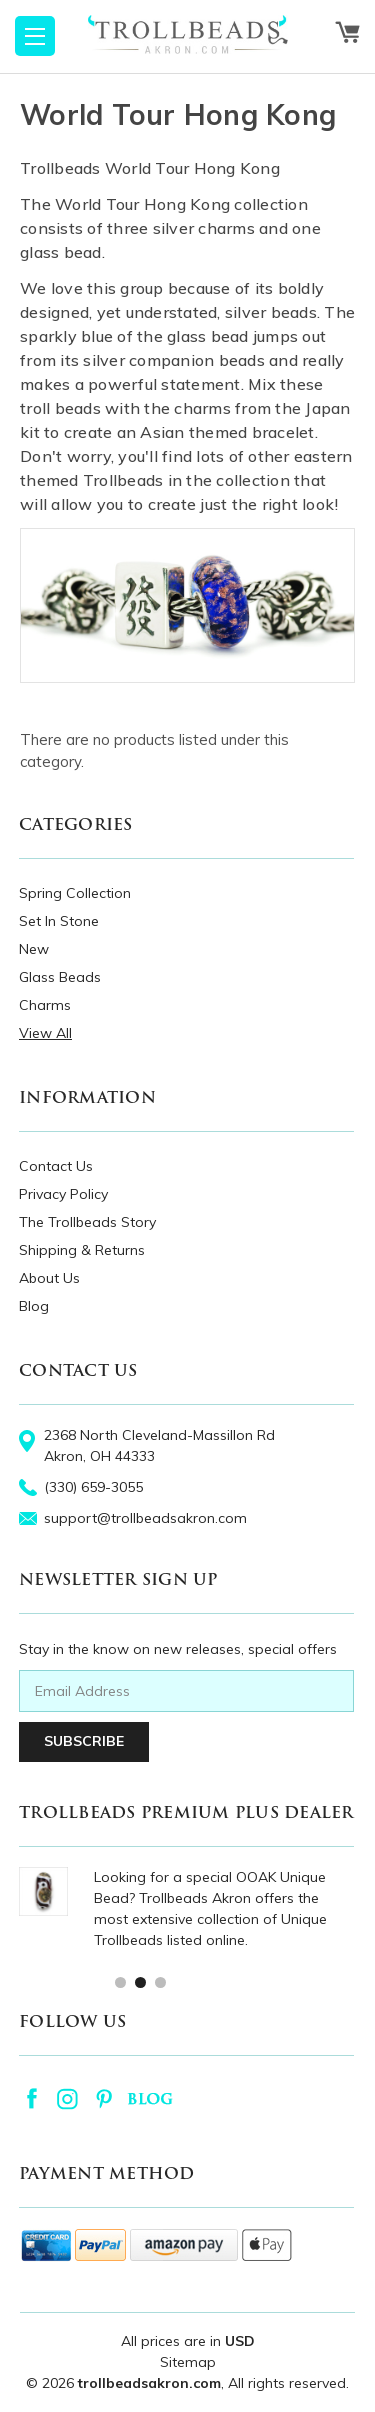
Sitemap (188, 2362)
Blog (34, 1306)
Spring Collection (75, 893)
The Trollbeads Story (87, 1222)
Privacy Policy (63, 1194)
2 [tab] (139, 1981)
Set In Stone (59, 921)
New (34, 949)
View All (45, 1033)
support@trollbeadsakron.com (145, 1518)
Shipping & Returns (82, 1250)
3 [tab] (159, 1981)
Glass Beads (60, 977)
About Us (49, 1278)
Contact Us (56, 1166)
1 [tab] (119, 1981)
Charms (45, 1005)
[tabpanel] (186, 1909)
